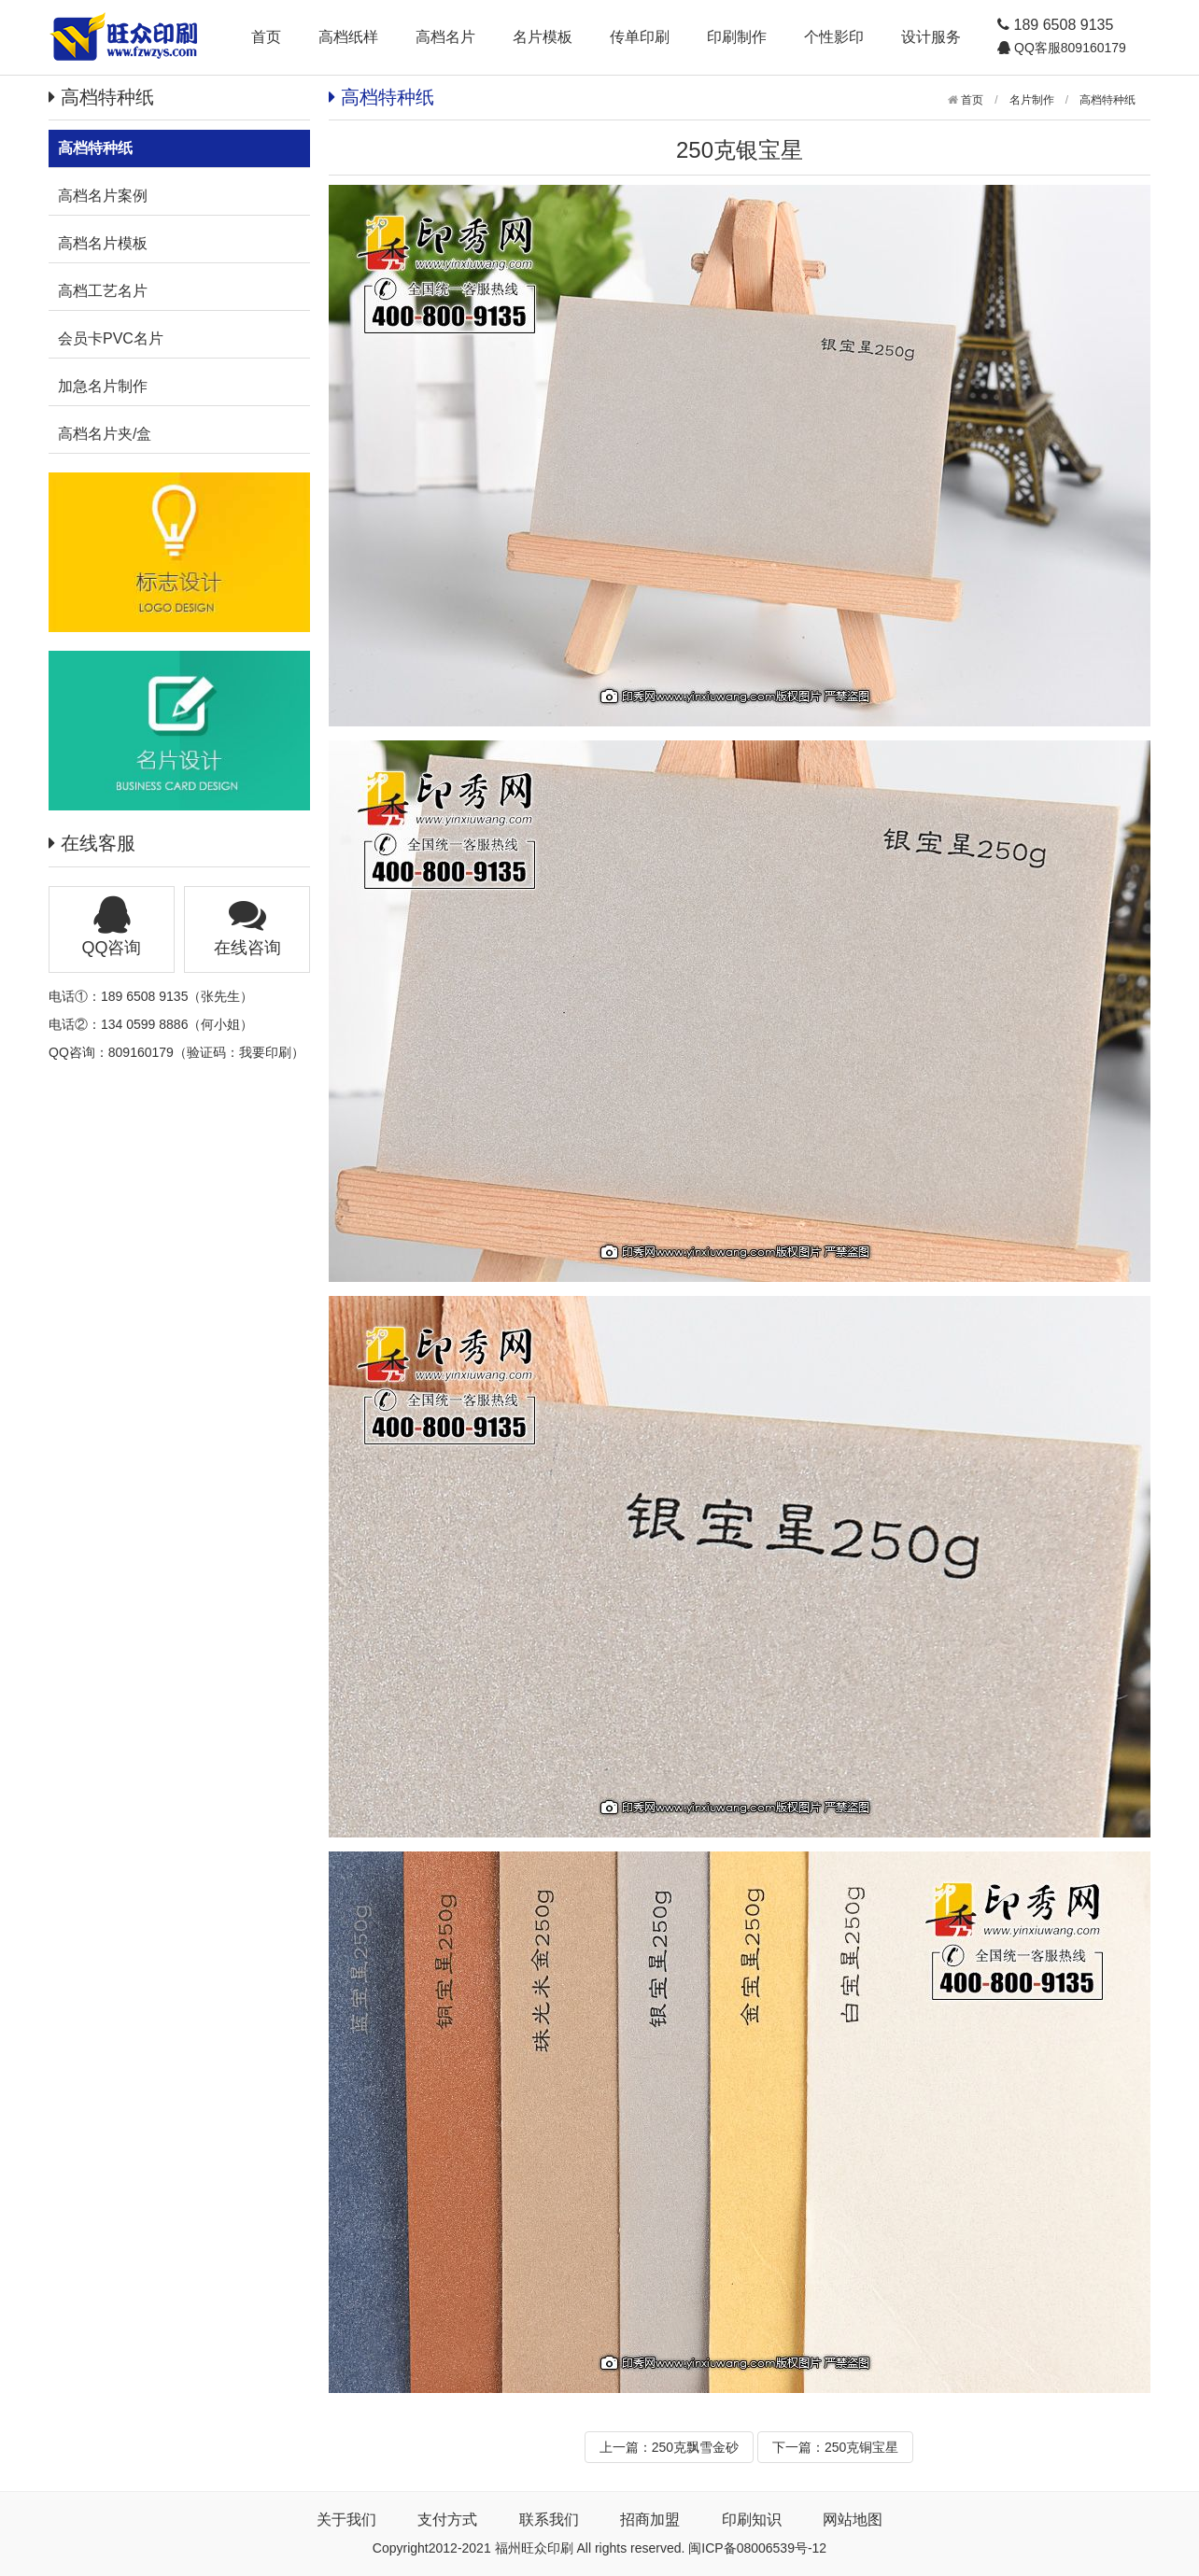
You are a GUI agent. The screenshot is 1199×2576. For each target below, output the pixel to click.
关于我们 (346, 2519)
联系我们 (549, 2519)
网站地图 (852, 2519)
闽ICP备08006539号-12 (757, 2548)
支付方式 (447, 2519)
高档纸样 (348, 37)
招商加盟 (650, 2519)
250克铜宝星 (861, 2447)
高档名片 (445, 37)
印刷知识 (752, 2519)
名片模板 (542, 37)
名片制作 (1031, 99)
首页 (266, 37)
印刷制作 (737, 37)
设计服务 (931, 37)
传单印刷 (640, 37)
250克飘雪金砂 (695, 2447)
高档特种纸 (1107, 99)
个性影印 (834, 37)
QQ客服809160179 (1068, 47)
